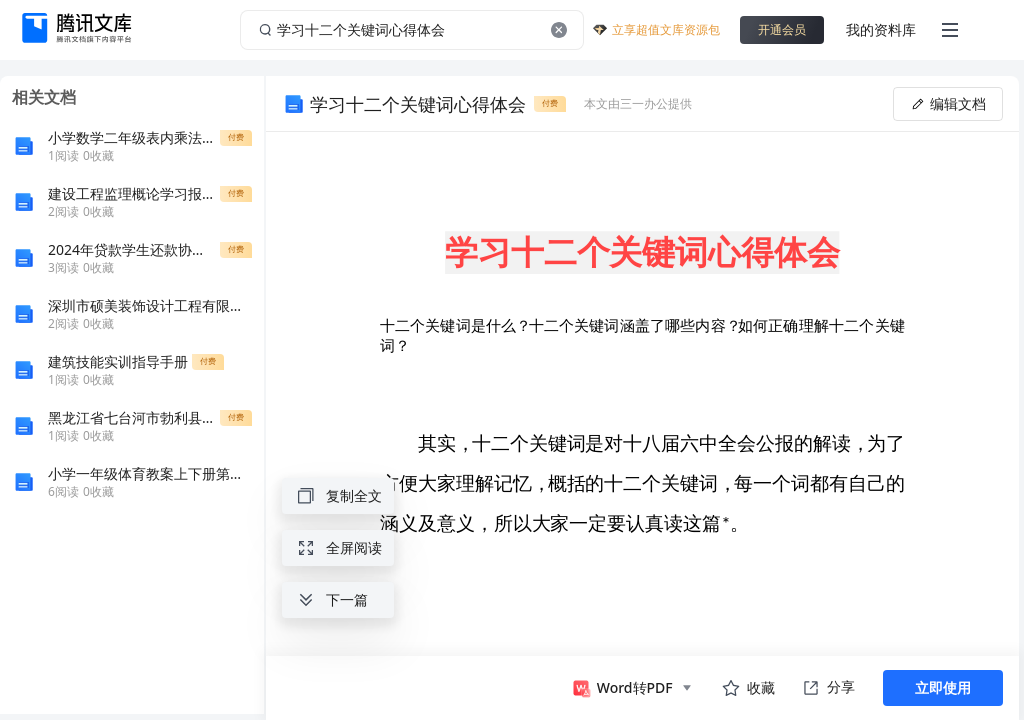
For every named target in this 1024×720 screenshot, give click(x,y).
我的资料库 (881, 29)
